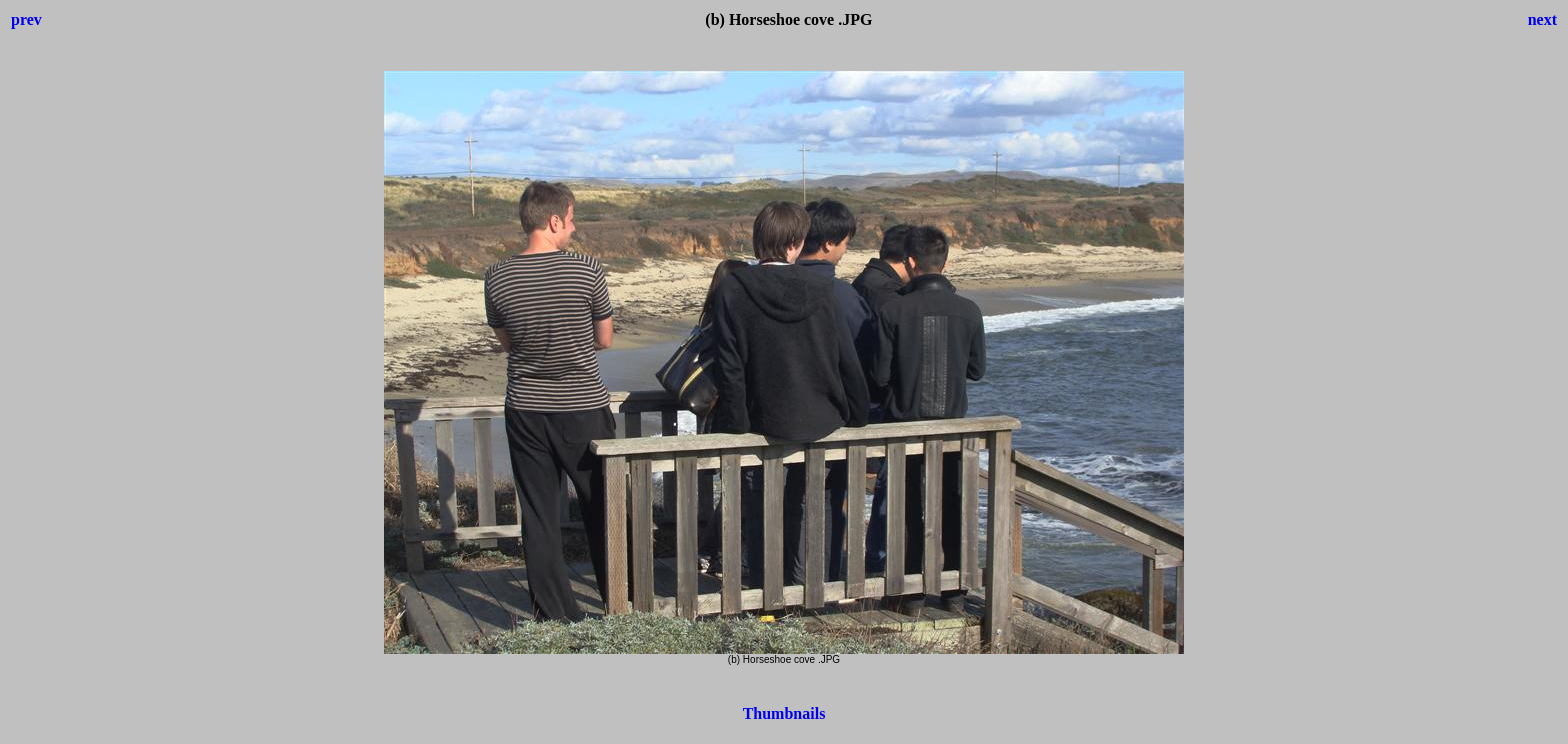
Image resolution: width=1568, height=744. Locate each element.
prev (26, 19)
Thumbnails (784, 713)
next (1542, 19)
